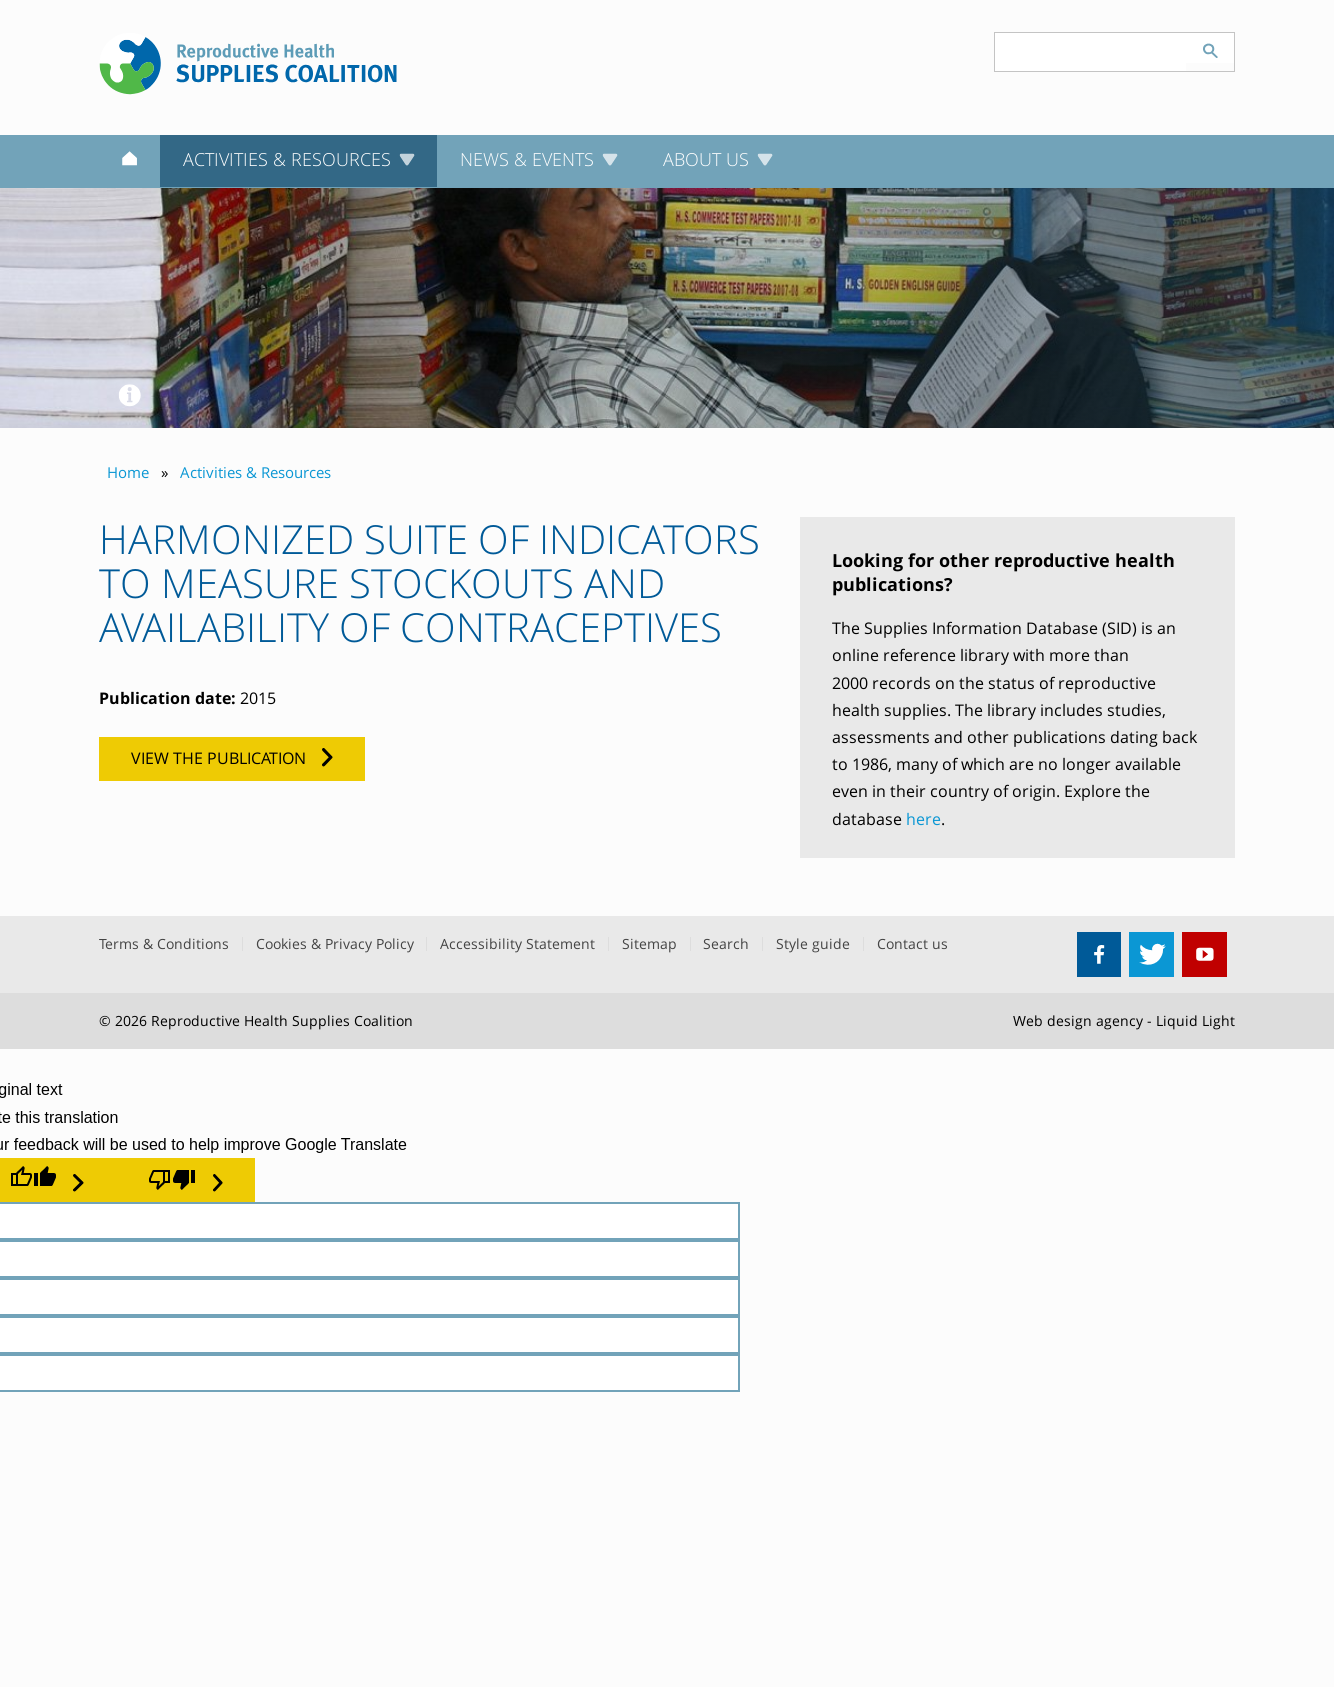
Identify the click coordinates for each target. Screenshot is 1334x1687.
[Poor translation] (185, 1180)
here (923, 819)
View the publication (218, 758)
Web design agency (1078, 1020)
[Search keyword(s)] (1091, 52)
